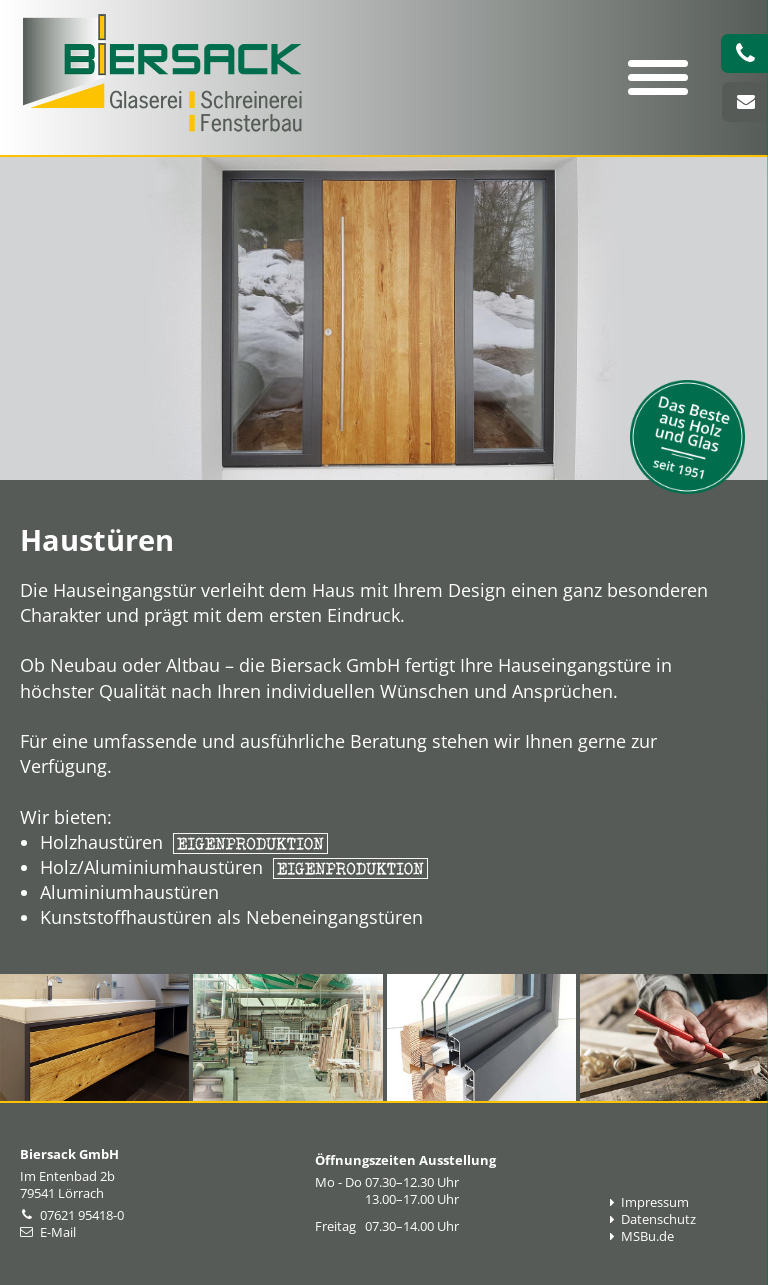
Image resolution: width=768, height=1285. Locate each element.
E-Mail (58, 1232)
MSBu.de (642, 1236)
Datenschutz (653, 1219)
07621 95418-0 (82, 1215)
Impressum (649, 1202)
